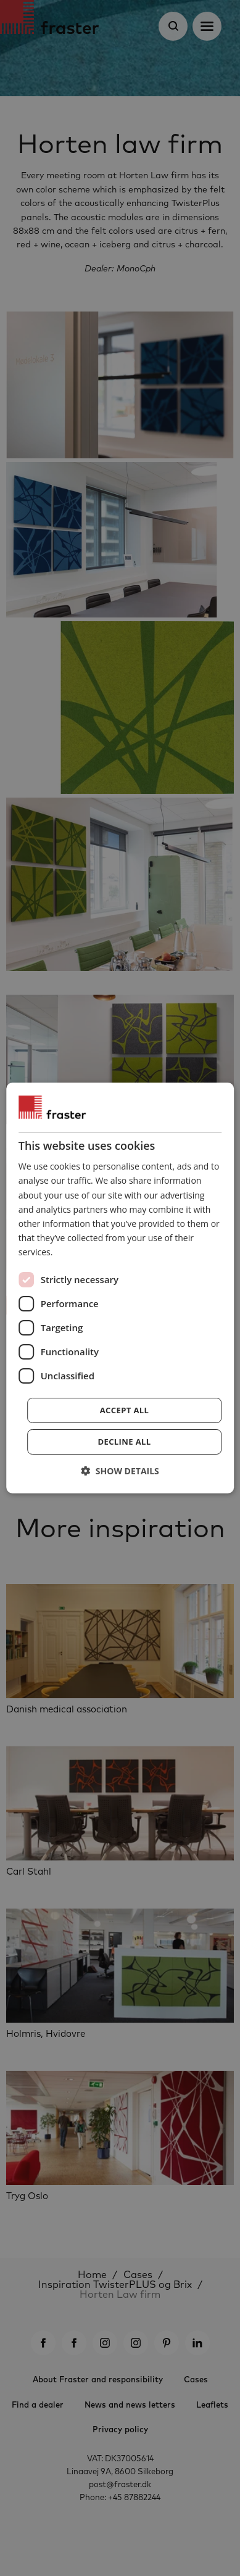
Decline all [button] (124, 1441)
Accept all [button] (124, 1410)
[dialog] (120, 1288)
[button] (120, 1471)
